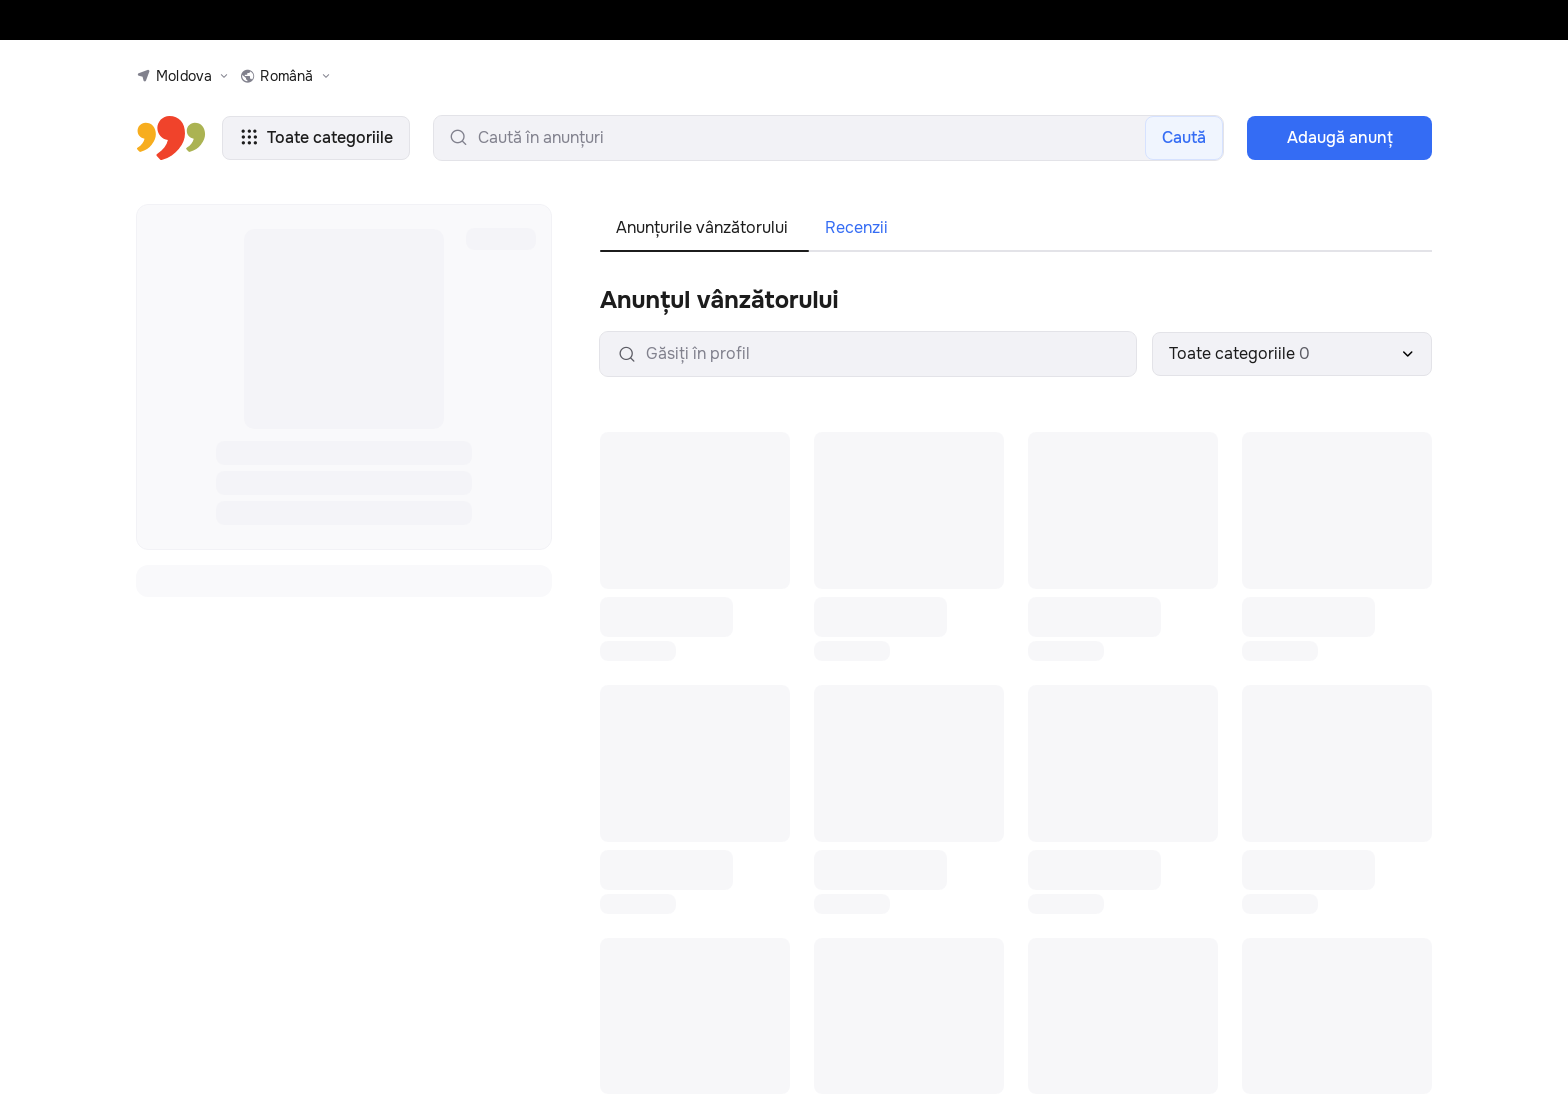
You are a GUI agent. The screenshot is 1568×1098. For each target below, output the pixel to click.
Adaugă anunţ (1340, 137)
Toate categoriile (316, 137)
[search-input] (828, 138)
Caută (1184, 137)
